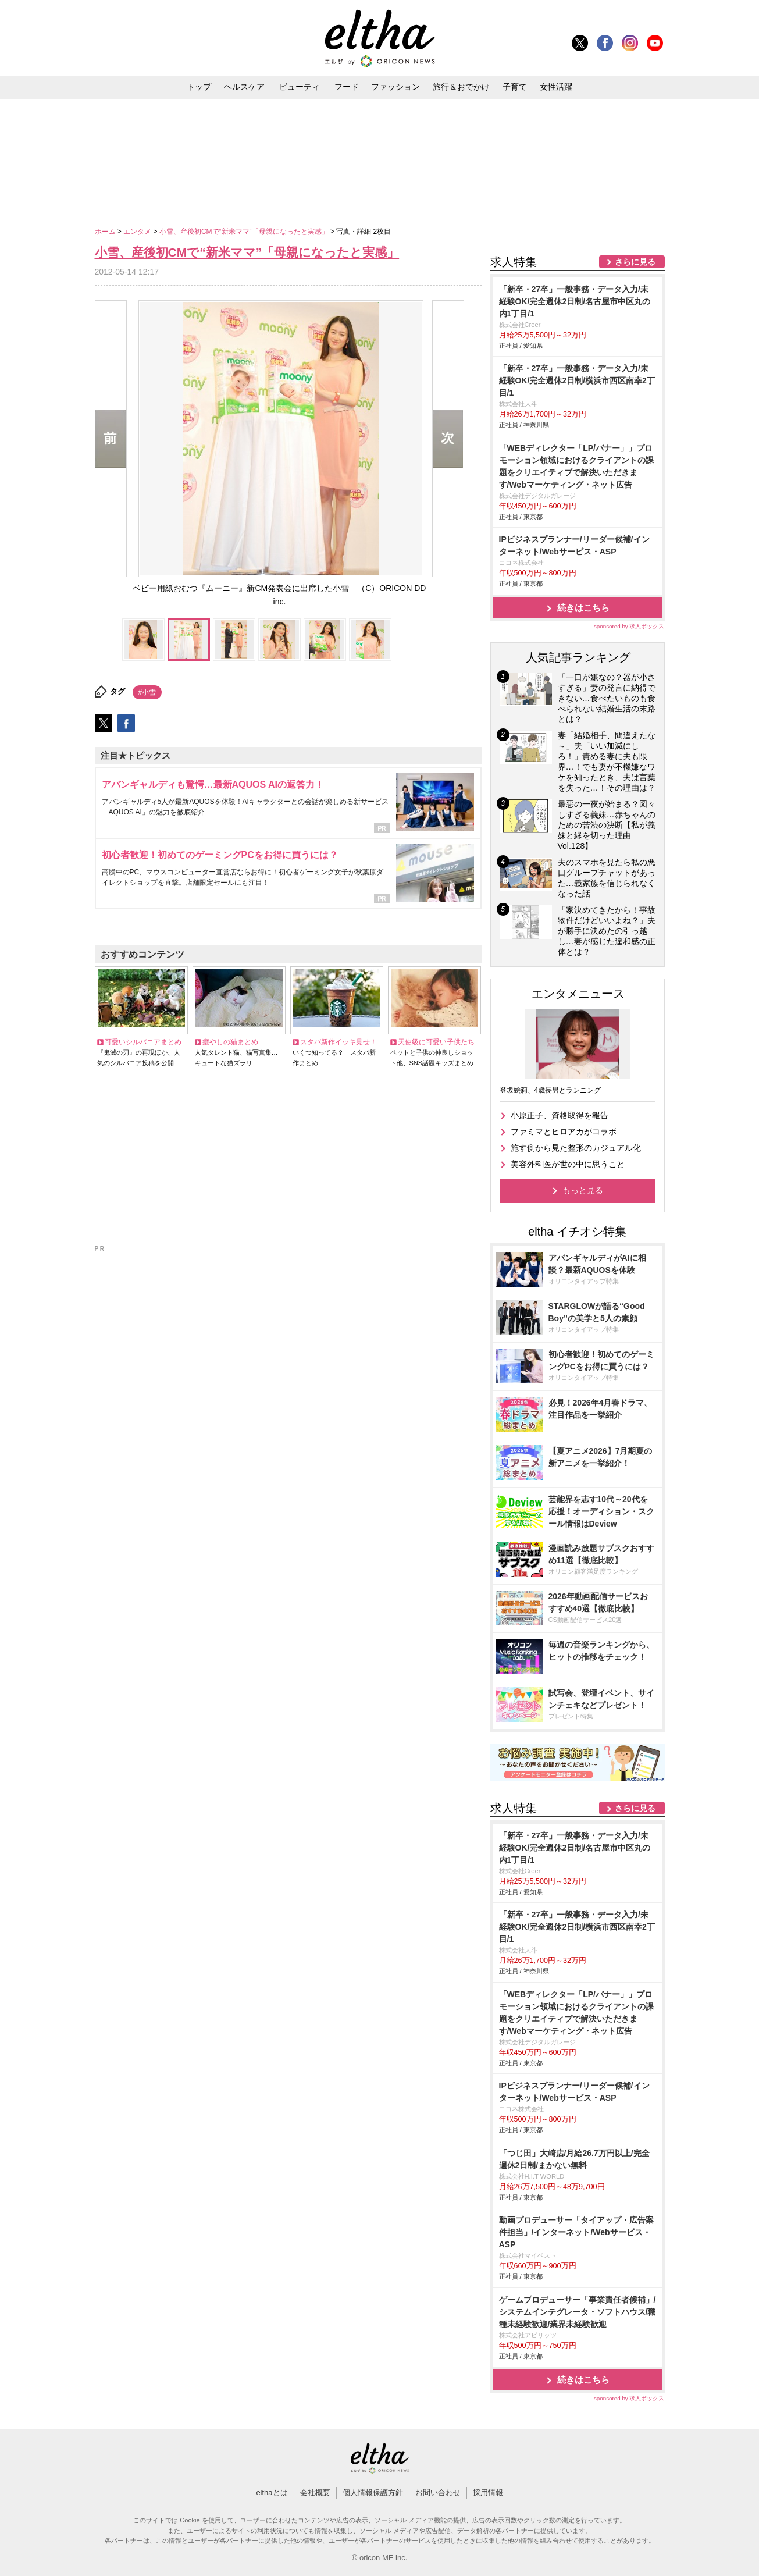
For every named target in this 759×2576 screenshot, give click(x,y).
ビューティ (299, 86)
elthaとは (271, 2492)
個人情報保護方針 (373, 2492)
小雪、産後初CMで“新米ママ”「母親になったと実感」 (244, 231)
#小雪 (147, 692)
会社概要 (315, 2492)
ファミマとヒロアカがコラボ (564, 1131)
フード (346, 86)
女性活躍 (556, 86)
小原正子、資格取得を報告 (559, 1115)
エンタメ (138, 231)
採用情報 (488, 2492)
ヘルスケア (244, 86)
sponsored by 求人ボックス (629, 626)
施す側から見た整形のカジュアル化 (576, 1147)
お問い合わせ (438, 2492)
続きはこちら (583, 608)
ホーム (106, 231)
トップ (199, 86)
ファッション (395, 86)
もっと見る (582, 1190)
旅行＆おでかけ (461, 86)
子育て (515, 86)
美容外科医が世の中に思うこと (568, 1164)
